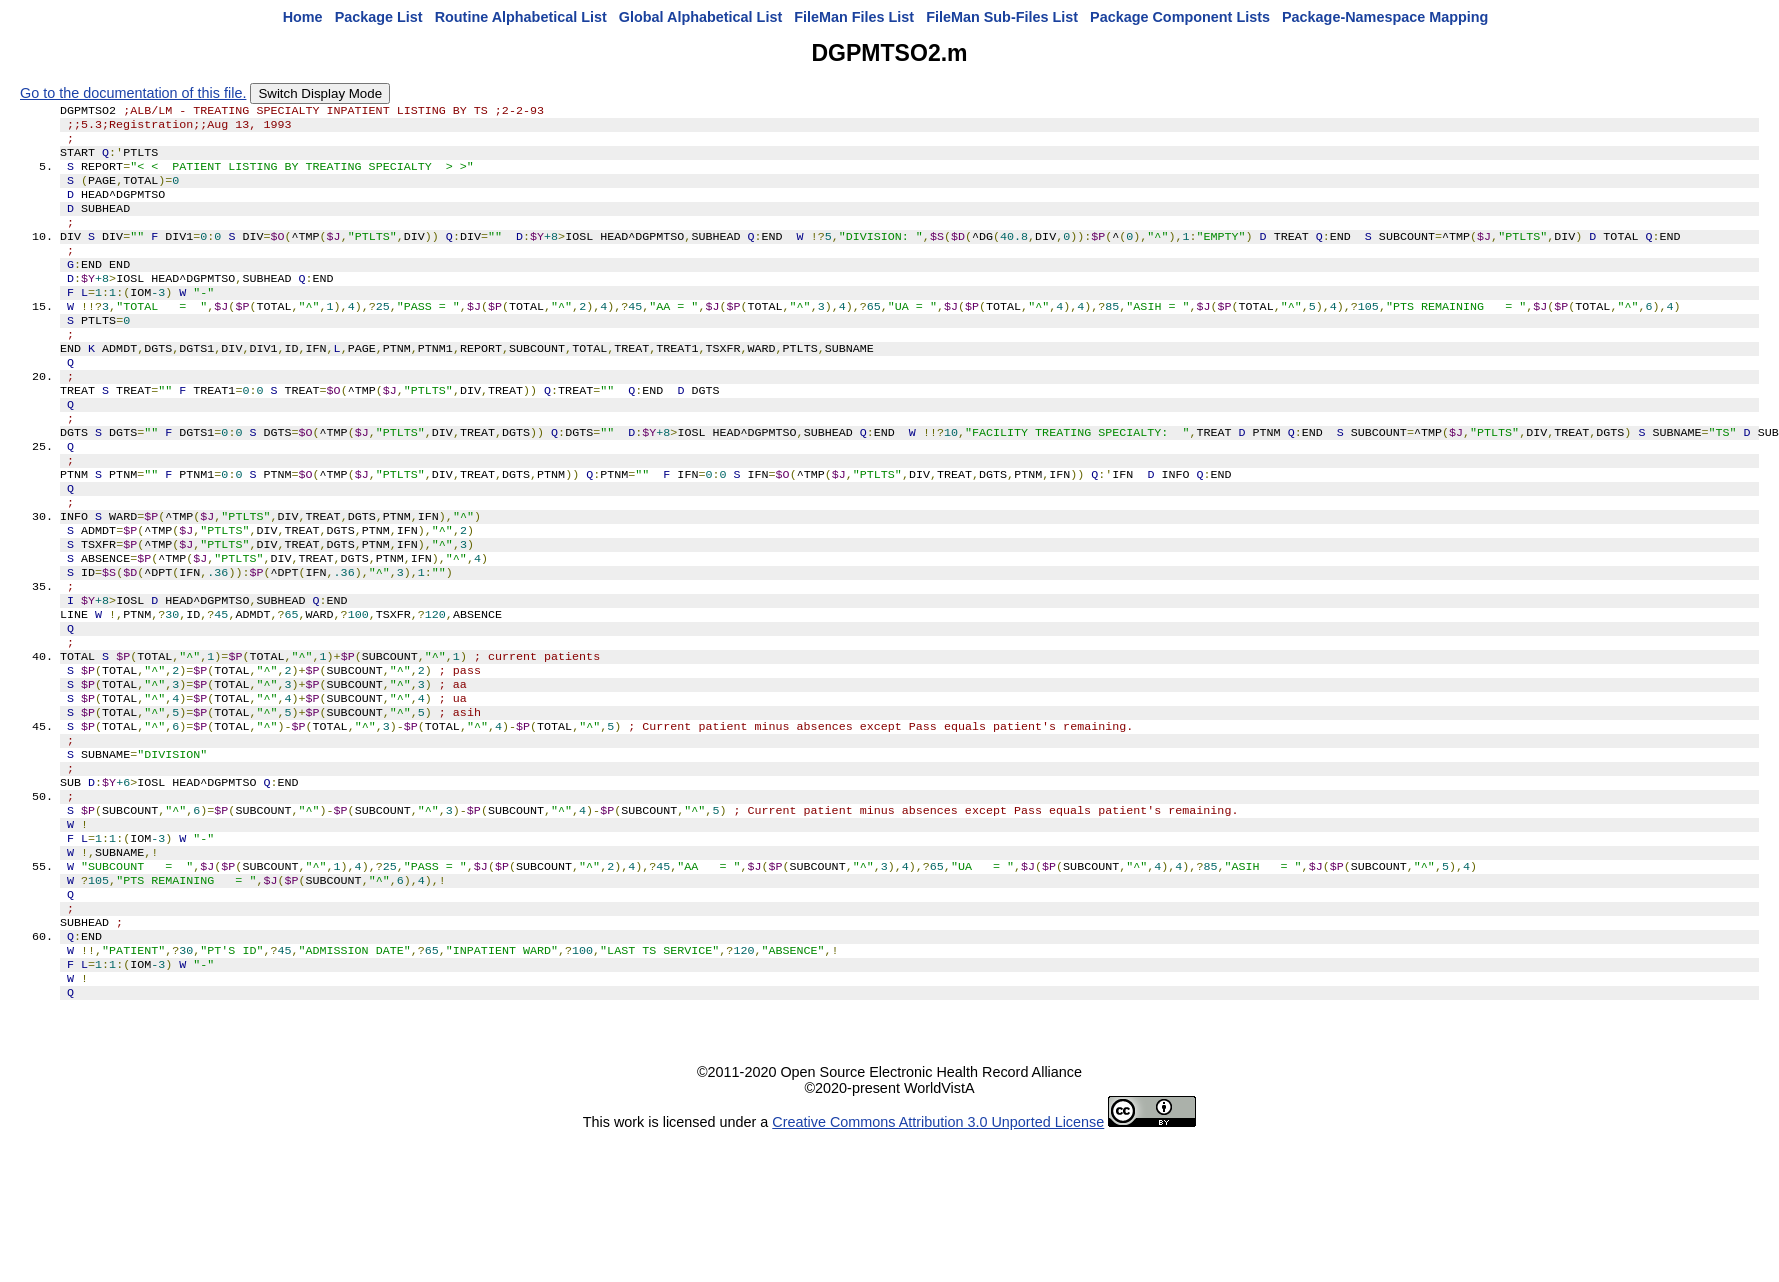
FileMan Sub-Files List (1002, 17)
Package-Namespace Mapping (1385, 17)
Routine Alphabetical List (521, 17)
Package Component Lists (1180, 17)
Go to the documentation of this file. (133, 93)
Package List (379, 17)
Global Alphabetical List (700, 17)
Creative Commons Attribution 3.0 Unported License (938, 1250)
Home (303, 17)
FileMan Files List (854, 17)
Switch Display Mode (320, 93)
